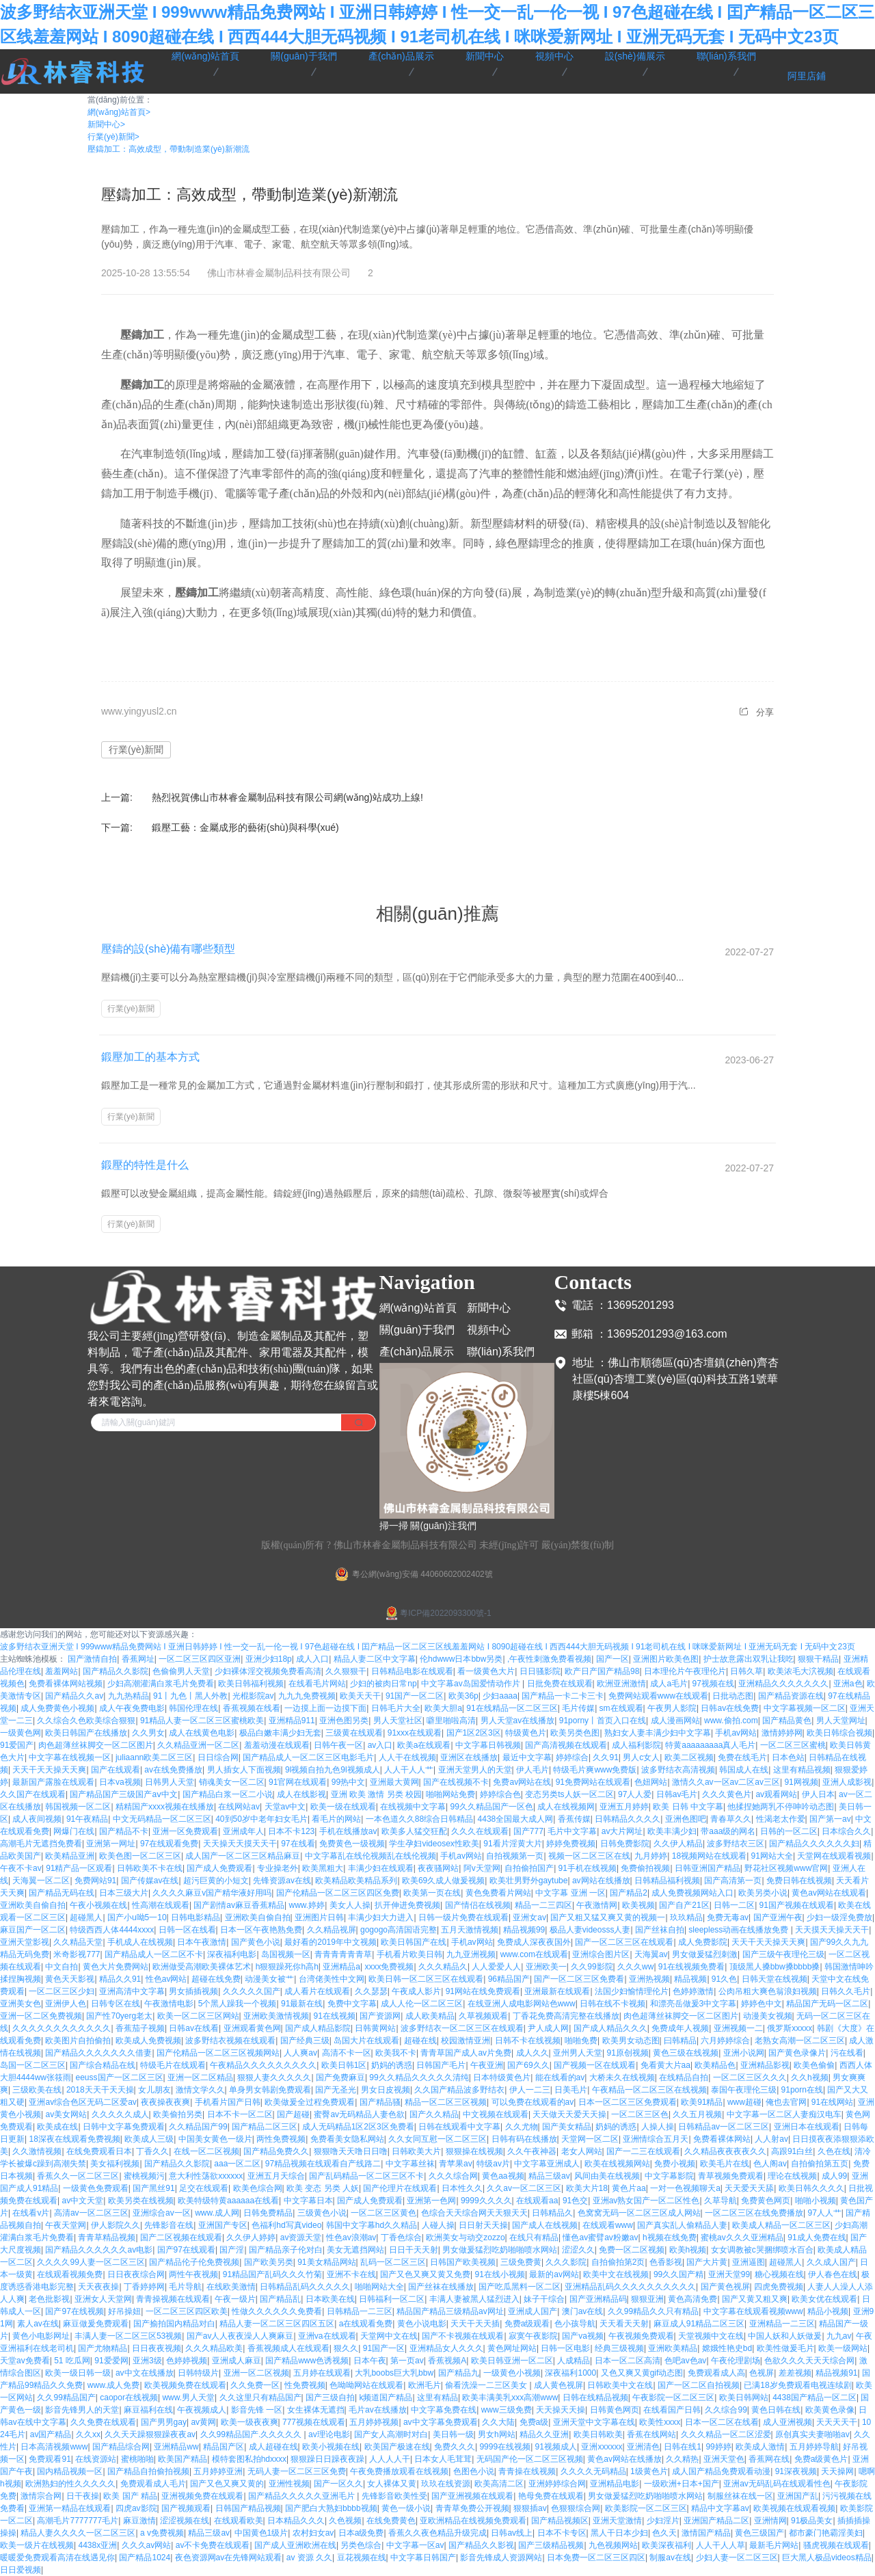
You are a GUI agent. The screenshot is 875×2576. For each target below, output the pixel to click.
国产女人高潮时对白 (391, 2434)
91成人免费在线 (817, 2237)
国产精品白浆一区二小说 (228, 1794)
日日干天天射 (413, 2250)
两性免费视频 (281, 2139)
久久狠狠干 (345, 1671)
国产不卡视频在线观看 (463, 2336)
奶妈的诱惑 (391, 2065)
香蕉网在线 (769, 2459)
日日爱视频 (20, 2570)
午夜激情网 (596, 1905)
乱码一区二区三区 (393, 2262)
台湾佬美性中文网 (331, 1979)
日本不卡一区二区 (240, 2114)
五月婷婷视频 (374, 2422)
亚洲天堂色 (723, 2459)
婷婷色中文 (761, 2003)
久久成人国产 (831, 2262)
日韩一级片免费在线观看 (463, 1917)
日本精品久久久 (296, 2520)
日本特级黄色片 (501, 2077)
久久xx (88, 2434)
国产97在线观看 (186, 2250)
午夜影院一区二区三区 (673, 2397)
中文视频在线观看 (495, 2114)
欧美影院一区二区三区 (646, 2508)
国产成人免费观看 (219, 1868)
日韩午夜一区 (338, 1745)
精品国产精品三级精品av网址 (450, 2311)
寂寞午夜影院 (533, 2336)
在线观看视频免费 (70, 2274)
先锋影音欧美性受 (394, 2496)
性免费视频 (304, 2385)
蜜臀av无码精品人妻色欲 (359, 2114)
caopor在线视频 (129, 2397)
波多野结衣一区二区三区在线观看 (462, 2028)
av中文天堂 (82, 2200)
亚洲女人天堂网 (103, 2299)
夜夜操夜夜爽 (165, 2102)
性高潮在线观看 (160, 1905)
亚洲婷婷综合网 (557, 2483)
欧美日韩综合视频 (839, 1733)
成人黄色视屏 (558, 2385)
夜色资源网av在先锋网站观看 (228, 2557)
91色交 (575, 2200)
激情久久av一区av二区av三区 (726, 1782)
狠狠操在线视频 (474, 2151)
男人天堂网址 (840, 1720)
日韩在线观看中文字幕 (459, 2127)
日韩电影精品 (195, 1917)
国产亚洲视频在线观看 (472, 2496)
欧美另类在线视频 (141, 2200)
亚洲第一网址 (110, 1843)
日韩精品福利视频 (667, 1880)
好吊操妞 (124, 2311)
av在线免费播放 (173, 1770)
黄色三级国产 (759, 2533)
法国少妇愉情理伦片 (632, 1991)
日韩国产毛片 (441, 2065)
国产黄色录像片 (797, 2053)
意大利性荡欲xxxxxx (206, 2176)
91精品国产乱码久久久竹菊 (272, 2274)
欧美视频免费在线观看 (185, 2385)
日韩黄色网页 (614, 2410)
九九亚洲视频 (471, 1954)
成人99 (834, 2176)
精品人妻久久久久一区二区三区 (78, 2533)
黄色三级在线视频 (685, 2053)
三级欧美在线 (37, 2090)
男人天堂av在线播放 (518, 1720)
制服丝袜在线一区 (740, 2496)
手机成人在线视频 (140, 1942)
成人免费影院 (702, 1942)
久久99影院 (591, 1966)
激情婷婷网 (782, 1733)
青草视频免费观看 (731, 2176)
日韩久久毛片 (845, 1991)
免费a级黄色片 (821, 2459)
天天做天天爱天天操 (569, 2114)
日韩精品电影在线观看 (412, 1671)
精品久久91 (120, 1979)
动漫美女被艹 (269, 1979)
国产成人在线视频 (545, 2225)
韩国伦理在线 (193, 1708)
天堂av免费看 (25, 2360)
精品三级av (549, 2176)
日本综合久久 (846, 1831)
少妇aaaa (500, 1696)
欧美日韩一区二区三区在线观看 (425, 1979)
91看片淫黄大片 (512, 1843)
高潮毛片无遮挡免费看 (41, 1843)
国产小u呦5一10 (137, 1917)
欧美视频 (638, 1905)
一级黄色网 (20, 1733)
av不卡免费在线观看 (213, 2545)
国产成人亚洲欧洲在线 (295, 2545)
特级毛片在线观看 (173, 2065)
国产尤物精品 (102, 2348)
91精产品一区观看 (79, 1868)
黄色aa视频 (503, 2176)
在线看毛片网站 (317, 1683)
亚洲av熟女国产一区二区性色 (646, 2200)
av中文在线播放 (145, 2373)
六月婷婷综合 (725, 2040)
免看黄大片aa (665, 2065)
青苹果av (455, 2163)
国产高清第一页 (733, 1880)
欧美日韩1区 (344, 2065)
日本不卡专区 (562, 2533)
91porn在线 (802, 2090)
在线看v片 (30, 2213)
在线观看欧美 (238, 2520)
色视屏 (761, 2373)
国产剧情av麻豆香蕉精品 (238, 1905)
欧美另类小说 (763, 1893)
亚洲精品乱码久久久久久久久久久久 (630, 2287)
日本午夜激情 (201, 1942)
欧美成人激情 (760, 2447)
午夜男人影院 (672, 1708)
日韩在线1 (682, 2447)
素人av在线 (38, 2323)
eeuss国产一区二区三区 (119, 2077)
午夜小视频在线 (98, 1905)
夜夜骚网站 (438, 1868)
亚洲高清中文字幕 (132, 1991)
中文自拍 (61, 1966)
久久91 (605, 1757)
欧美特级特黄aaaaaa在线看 (228, 2200)
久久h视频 (810, 2077)
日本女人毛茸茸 (443, 2459)
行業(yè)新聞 (113, 137)
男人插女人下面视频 (244, 1770)
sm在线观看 (621, 1708)
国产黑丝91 (153, 2188)
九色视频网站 (613, 2545)
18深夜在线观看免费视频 (74, 2139)
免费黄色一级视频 (352, 1843)
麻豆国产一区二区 (33, 1930)
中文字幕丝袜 (410, 2163)
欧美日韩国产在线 (413, 1942)
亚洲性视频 (289, 2483)
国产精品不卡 (123, 1831)
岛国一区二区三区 (33, 2065)
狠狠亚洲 (647, 2299)
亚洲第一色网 (431, 2200)
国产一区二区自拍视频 (699, 2385)
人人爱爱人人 (496, 1966)
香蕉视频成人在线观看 (288, 2348)
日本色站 (788, 1757)
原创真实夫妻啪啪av (812, 2434)
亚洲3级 (147, 2360)
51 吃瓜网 (72, 2360)
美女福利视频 (114, 2163)
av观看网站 (776, 1794)
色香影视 (665, 2262)
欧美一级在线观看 (343, 1806)
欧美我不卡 (395, 2053)
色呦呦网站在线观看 (366, 2385)
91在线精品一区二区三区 (511, 1708)
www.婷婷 (307, 1905)
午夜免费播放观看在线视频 (399, 2471)
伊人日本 (818, 1794)
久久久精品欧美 (214, 2348)
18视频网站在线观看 (709, 1856)
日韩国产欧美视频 (463, 2262)
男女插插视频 (193, 1991)
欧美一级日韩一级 (78, 2373)
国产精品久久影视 (481, 2545)
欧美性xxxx (659, 2422)
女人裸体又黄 (391, 2483)
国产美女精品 (566, 2127)
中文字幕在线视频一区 (70, 1757)
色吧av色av (685, 2360)
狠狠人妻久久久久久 (274, 2077)
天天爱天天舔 (749, 2188)
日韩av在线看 (194, 2028)
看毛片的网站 (336, 1819)
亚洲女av (529, 1917)
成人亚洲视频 (787, 2422)
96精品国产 (509, 1979)
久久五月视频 (697, 2114)
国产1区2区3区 (473, 1733)
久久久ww (635, 1966)
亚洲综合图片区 (601, 1954)
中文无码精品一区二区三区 (162, 1819)
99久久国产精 (678, 2274)
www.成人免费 (114, 2385)
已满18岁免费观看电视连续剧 (797, 2385)
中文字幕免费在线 (443, 2410)
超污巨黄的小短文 (216, 1880)
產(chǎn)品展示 (416, 1351)
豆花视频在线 (361, 2557)
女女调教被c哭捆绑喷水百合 (762, 2250)
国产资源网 (380, 2016)
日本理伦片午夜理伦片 (685, 1671)
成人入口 (312, 1659)
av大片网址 (622, 1831)
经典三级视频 (619, 2348)
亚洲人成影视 (847, 1782)
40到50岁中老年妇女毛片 (261, 1819)
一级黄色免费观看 (96, 2188)
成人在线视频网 (566, 1806)
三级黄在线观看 (354, 1733)
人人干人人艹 (408, 1770)
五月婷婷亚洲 (218, 2471)
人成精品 (573, 2360)
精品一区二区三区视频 (446, 2102)
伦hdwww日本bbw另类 (461, 1659)
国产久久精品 (434, 2114)
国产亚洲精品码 (598, 2299)
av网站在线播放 (601, 1880)
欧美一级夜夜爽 (249, 2422)
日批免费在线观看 (560, 1683)
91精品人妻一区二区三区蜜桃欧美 (202, 1720)
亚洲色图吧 (685, 1819)
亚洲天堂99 (729, 2274)
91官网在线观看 (298, 1782)
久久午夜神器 (531, 2151)
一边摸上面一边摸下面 (325, 1708)
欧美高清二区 (499, 2483)
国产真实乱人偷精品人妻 (682, 2225)
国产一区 (612, 1659)
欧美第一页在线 (432, 1893)
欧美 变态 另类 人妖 (322, 2188)
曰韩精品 (680, 2040)
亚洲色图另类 (343, 1720)
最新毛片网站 (773, 2545)
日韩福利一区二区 (392, 2299)
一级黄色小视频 (512, 2373)
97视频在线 (713, 1683)
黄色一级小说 (406, 2508)
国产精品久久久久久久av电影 (98, 2250)
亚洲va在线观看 (327, 2336)
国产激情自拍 (92, 1659)
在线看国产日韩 (672, 2410)
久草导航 (720, 2200)
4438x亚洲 (97, 2545)
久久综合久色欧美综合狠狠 (86, 1720)
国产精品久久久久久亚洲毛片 (302, 2496)
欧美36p (463, 1696)
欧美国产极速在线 (397, 2447)
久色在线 (834, 2151)
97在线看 (297, 1843)
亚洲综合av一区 (162, 2213)
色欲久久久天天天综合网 (809, 2360)
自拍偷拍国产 (529, 1868)
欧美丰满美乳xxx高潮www (510, 2397)
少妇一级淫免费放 (839, 1917)
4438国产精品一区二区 (814, 2397)
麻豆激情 (139, 2520)
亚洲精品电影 (614, 2483)
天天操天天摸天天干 (240, 1843)
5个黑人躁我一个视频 (237, 2003)
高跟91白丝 (792, 2151)
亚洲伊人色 (65, 2003)
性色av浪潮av (351, 2237)
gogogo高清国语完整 (398, 1930)
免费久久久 (454, 2447)
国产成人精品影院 (318, 2028)
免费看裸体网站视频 (66, 1683)
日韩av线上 (512, 2533)
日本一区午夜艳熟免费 (261, 1930)
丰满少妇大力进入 (381, 1917)
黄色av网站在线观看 (829, 1893)
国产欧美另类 (268, 2262)
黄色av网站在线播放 (624, 2459)
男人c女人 (641, 1757)
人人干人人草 (720, 2545)
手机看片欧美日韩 (409, 1954)
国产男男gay (164, 2422)
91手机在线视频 (587, 1868)
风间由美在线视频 (607, 2176)
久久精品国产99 (198, 2127)
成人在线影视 (301, 1794)
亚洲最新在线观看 (557, 1991)
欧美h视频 (688, 2250)
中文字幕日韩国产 (423, 2557)
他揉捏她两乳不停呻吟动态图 (780, 1806)
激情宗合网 (41, 2496)
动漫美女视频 (767, 2016)
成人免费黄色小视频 (57, 1708)
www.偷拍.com (731, 1720)
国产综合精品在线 (102, 2065)
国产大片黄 (706, 2262)
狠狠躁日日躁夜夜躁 (327, 2459)
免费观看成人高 (716, 2373)
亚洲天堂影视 (24, 1942)
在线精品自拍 (683, 2077)
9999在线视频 (504, 2447)
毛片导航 (185, 2287)
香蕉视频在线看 (251, 1708)
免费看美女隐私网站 (347, 2139)
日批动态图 (732, 1696)
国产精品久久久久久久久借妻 (98, 2053)
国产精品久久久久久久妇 (814, 1843)
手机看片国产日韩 (227, 2102)
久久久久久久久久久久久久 (61, 2028)
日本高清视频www (54, 2447)
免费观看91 (49, 2459)
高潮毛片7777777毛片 (77, 2520)
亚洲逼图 (748, 2262)
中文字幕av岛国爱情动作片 (471, 1683)
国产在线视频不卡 (456, 1782)
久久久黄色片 (726, 1794)
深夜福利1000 (570, 2373)
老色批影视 (49, 2299)
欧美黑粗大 (322, 1868)
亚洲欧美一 (546, 1966)
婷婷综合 (572, 1757)
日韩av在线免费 (730, 1708)
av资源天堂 (301, 2237)
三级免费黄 (520, 2262)
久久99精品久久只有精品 (653, 2311)
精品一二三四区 (543, 1905)
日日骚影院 (540, 1671)
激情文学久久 (200, 2090)
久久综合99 (725, 2410)
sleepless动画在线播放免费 (739, 1930)
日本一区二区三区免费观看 (627, 2102)
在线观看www (607, 2225)
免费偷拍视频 (645, 1868)
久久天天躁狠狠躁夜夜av (150, 2434)
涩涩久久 (578, 2250)
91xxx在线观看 (415, 1733)
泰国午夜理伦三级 (744, 2090)
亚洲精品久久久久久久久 (783, 1683)
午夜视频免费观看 (641, 2336)
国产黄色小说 (255, 1942)
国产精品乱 (280, 2299)
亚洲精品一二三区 (782, 2323)
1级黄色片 (649, 2471)
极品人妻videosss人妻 (590, 1930)
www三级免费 (506, 2410)
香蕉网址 (138, 1659)
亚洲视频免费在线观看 (202, 2496)
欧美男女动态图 (631, 2040)
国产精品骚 (380, 2102)
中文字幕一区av (415, 2545)
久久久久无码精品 (593, 2471)
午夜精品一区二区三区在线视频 (649, 2090)
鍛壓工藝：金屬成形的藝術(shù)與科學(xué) (245, 827)
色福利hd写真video (286, 2225)
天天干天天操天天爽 (49, 1770)
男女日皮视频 (385, 2090)
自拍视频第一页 (514, 1856)
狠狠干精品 (818, 1659)
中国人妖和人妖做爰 (785, 2336)
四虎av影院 (136, 2508)
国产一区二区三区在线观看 (624, 1942)
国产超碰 (293, 2114)
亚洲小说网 (743, 2053)
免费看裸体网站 (722, 2139)
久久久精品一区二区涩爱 (726, 2434)
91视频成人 (556, 2447)
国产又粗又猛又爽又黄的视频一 (607, 1917)
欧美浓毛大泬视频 (800, 1671)
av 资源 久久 (309, 2557)
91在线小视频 (500, 2274)
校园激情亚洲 (465, 2040)
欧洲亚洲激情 (621, 1683)
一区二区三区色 (640, 2114)
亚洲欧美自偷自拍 (33, 1905)
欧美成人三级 (149, 2139)
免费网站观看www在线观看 (658, 1696)
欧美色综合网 (257, 2188)
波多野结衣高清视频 (678, 1770)
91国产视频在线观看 (796, 1905)
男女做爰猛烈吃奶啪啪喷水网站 (499, 2250)
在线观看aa (537, 2200)
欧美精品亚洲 (69, 1856)
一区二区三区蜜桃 (793, 1745)
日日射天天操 (483, 2225)
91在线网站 (832, 2102)
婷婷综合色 (500, 1794)
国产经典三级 (304, 2040)
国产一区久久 (338, 2483)
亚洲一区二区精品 (200, 2077)
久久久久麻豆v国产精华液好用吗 (211, 1893)
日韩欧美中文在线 (620, 2385)
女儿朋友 (154, 2090)
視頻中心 (489, 1330)
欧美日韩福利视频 (251, 1683)
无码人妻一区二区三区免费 (296, 2471)
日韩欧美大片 (416, 2151)
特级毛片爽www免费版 (594, 1770)
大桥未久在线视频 (622, 2077)
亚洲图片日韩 (319, 1917)
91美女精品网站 (326, 2262)
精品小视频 (827, 2311)
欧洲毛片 (424, 2385)
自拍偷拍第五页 (819, 2163)
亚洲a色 (848, 1683)
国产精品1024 (144, 2557)
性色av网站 (166, 1979)
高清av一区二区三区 (91, 2213)
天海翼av (651, 1954)
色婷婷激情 (693, 1991)
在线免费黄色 (391, 2520)
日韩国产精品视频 (248, 2508)
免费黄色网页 (765, 2200)
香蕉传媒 (574, 1819)
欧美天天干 (360, 1696)
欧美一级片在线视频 (37, 2545)
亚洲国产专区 (222, 2225)
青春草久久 (730, 1819)
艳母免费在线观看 (551, 2496)
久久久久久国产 (251, 1991)
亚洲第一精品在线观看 (70, 2508)
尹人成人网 (548, 2028)
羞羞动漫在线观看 (277, 1745)
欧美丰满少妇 (672, 1831)
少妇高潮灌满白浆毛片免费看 (160, 1683)
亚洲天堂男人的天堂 (475, 1770)
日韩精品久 (552, 2213)
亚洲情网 (770, 2520)
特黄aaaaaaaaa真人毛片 (710, 1745)
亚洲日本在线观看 (806, 2127)
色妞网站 (650, 1782)
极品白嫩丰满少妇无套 (280, 1733)
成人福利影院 (636, 1745)
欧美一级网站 (842, 2348)
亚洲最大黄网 (394, 1782)
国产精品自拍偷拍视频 (148, 2471)
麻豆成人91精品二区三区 (699, 2323)
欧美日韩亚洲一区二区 (512, 2360)
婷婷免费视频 (570, 1843)
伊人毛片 (532, 1770)
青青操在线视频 (527, 2471)
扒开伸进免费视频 (407, 1905)
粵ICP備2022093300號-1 (437, 1613)
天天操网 (837, 2471)
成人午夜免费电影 (132, 1708)
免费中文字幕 (352, 2003)
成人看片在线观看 (317, 1991)
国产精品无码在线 (61, 1893)
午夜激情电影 (168, 2003)
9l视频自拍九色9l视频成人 (332, 1770)
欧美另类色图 (575, 1733)
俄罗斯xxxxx (789, 2028)
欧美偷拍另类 (177, 2114)
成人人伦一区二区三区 (422, 2003)
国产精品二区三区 (264, 2127)
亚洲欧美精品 (672, 2348)
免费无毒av (728, 1917)
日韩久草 (746, 1671)
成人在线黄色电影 (201, 1733)
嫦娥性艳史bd (727, 2348)
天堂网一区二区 (590, 2139)
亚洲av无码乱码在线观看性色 (777, 2483)
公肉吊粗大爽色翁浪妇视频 (767, 1991)
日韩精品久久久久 (627, 1819)
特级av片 (493, 2163)
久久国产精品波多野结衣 (459, 2090)
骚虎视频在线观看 (836, 2545)
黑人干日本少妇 (619, 2533)
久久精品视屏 (331, 1930)
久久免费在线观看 (103, 2422)
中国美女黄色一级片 (215, 2139)
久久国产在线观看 (33, 1794)
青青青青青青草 (343, 1954)
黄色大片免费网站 (115, 1966)
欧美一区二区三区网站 (198, 2016)
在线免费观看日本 (99, 2151)
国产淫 (231, 2250)
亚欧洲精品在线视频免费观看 (473, 2520)
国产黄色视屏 (725, 2287)
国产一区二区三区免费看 (579, 1979)
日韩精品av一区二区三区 (723, 2127)
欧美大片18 (587, 2188)
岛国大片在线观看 (366, 2040)
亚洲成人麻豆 (236, 2360)
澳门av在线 (583, 2311)
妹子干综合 (544, 2299)
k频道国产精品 (385, 2397)
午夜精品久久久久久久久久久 (263, 2065)
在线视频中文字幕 (413, 1806)
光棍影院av (253, 1696)
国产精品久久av (74, 1696)
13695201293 (640, 1305)
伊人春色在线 (832, 2274)
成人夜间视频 (37, 1819)
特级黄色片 (525, 1733)
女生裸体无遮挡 (316, 2410)
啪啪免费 (581, 2040)
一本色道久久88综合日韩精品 (419, 1819)
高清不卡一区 (346, 2053)
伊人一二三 (529, 2090)
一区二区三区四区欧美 (187, 2311)
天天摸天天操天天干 (832, 1930)
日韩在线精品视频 (595, 2397)
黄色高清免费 (692, 2299)
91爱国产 (16, 1745)
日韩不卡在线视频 (528, 2040)
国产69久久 (528, 2065)
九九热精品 (128, 1696)
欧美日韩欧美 (598, 2434)
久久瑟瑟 (371, 1991)
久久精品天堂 (78, 1942)
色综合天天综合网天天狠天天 (474, 2213)
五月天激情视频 (469, 1930)
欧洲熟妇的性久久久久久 (70, 2483)
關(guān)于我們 (417, 1330)
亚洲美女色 (20, 2003)
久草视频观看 (483, 2016)
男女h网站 (496, 2434)
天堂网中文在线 (389, 2336)
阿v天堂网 (481, 1868)
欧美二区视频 (689, 1757)
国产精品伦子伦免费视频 (194, 2262)
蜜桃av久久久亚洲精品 (742, 2237)
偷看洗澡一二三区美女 (487, 2385)
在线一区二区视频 (206, 2151)
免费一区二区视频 (631, 2250)
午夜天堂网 (65, 2225)
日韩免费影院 (624, 1843)
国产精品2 (628, 1893)
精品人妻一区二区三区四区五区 (276, 2323)
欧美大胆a (443, 1708)
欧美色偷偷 (814, 2065)
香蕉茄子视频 (140, 2028)
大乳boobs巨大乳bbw (394, 2373)
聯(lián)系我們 (501, 1351)
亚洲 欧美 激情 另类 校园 (376, 1794)
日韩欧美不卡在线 (150, 1868)
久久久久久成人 (120, 2114)
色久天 (664, 2533)
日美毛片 (570, 2090)
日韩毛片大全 (395, 1708)
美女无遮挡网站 (355, 2250)
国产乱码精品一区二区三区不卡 (366, 2176)
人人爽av (300, 2053)
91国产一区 (384, 2348)
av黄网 (203, 2422)
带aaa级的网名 (728, 1831)
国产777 (528, 1831)
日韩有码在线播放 (524, 2139)
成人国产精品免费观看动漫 (721, 2471)
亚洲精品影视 (765, 2065)
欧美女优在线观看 (824, 2299)
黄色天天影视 (69, 1979)
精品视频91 (836, 2373)
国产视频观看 (186, 2508)
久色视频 (345, 2520)
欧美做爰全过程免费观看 (310, 2102)
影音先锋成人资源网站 (501, 2557)
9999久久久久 (486, 2200)
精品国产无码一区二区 (827, 2003)
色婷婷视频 (186, 2360)
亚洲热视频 (649, 1979)
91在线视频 (334, 2016)
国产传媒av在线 (150, 1880)
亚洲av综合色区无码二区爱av (82, 2102)
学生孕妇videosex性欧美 (434, 1843)
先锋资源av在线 (282, 1880)
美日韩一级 (453, 2434)
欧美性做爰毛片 (785, 2348)
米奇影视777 (76, 1954)
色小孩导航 (574, 2323)
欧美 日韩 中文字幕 (688, 1806)
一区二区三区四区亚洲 (200, 1659)
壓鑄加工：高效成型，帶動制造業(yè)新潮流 (169, 149)
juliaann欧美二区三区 (154, 1757)
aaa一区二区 (237, 2163)
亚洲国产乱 (797, 2496)
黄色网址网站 (512, 2348)
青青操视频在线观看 (173, 2299)
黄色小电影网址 (41, 2336)
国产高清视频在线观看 (566, 1745)
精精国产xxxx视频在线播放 (165, 1806)
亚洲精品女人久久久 (446, 2348)
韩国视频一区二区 (78, 1806)
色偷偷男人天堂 (181, 1671)
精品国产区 (223, 2447)
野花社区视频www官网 (786, 1868)
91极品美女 (812, 2520)
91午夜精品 (87, 1819)
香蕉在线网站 (651, 2434)
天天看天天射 (624, 2323)
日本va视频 (120, 1782)
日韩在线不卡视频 (612, 2003)
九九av (839, 2336)
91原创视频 (627, 2053)
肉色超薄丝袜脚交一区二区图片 (95, 1745)
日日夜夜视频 (156, 2348)
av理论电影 (329, 2434)
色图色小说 (473, 2471)
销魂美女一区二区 (232, 1782)
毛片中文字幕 (572, 1831)
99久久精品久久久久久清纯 (418, 2077)
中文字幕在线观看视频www (753, 2311)
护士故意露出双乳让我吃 (748, 1659)
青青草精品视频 (106, 2237)
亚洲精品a (341, 1966)
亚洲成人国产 (532, 2311)
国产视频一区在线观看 (595, 2065)
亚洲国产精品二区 (716, 2520)
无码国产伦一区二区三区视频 (529, 2459)
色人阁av (770, 2163)
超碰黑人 (86, 1917)
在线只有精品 (533, 2237)
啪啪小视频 (815, 2200)
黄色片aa (628, 2188)
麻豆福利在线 (148, 2410)
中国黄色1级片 (261, 2533)
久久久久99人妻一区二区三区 (90, 2262)
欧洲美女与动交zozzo (465, 2237)
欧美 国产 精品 (130, 2496)
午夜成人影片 (416, 1991)
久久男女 (148, 1733)
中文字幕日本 (308, 2200)
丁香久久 (152, 2151)
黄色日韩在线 (775, 2410)
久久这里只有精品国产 (260, 2397)
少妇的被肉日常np (383, 1683)
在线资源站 (95, 2459)
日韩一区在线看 (187, 1930)
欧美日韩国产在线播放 (86, 1733)
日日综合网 (218, 1757)
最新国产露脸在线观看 (53, 1782)
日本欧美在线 (330, 2299)
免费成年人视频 (680, 2028)
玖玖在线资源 (445, 2483)
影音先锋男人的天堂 (82, 2410)
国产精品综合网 (121, 2447)
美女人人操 (350, 1905)
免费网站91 (95, 1880)
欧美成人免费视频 (148, 2040)
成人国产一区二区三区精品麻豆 (242, 1856)
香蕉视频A (447, 2360)
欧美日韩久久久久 (811, 2188)
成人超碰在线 (273, 2447)
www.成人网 (217, 2213)
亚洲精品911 (292, 1720)
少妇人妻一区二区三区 (737, 2557)
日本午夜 (369, 2360)
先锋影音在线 (168, 2225)
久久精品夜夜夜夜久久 (725, 2151)
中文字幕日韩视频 (488, 1745)
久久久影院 (566, 2262)
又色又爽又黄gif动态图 (642, 2373)
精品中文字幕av (720, 2508)
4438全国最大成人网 (516, 1819)
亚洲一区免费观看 (185, 1831)
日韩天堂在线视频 (774, 1979)
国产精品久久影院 (115, 1671)
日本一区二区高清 (627, 2360)
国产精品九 (458, 2373)
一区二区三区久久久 (750, 2077)
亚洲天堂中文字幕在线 (594, 2422)
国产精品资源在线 (791, 1696)
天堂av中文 (285, 1806)
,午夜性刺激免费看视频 (549, 1659)
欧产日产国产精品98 (602, 1671)
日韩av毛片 (677, 1794)
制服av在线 (670, 2557)
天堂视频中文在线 (711, 2336)
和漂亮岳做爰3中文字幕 (693, 2003)
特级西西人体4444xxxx (112, 1930)
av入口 (380, 1745)
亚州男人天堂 (577, 2053)
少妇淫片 (663, 2520)
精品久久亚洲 (544, 2434)
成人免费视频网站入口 (692, 1893)
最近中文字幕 (527, 1757)
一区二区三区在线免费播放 (754, 2213)
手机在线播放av (348, 1831)
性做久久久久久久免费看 (277, 2311)
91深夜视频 (796, 2471)
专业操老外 (277, 1868)
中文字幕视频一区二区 (805, 1708)
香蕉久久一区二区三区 (78, 2176)
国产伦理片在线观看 (400, 2188)
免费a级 (534, 2422)
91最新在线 (302, 2003)
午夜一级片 (235, 2299)
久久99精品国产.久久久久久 (252, 2434)
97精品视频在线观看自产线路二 (323, 2163)
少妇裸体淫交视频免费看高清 (268, 1671)
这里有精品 (437, 2397)
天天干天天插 (475, 2323)
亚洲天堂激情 (617, 2520)
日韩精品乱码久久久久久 (305, 2287)
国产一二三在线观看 (643, 2151)
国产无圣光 (335, 2090)
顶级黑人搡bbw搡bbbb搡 (774, 1966)
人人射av (771, 2139)
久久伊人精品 (678, 1843)
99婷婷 (718, 2447)
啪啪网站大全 (379, 2287)
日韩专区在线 (115, 2003)
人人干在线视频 (407, 1757)
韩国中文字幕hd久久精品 (371, 2225)
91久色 (724, 1979)
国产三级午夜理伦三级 (783, 1954)
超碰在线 (420, 2040)
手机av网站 (736, 1733)
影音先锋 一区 (256, 2410)
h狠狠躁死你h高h (287, 1966)
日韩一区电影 (565, 2348)
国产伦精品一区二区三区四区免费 (337, 1893)
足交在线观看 (203, 2188)
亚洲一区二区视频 (256, 2373)
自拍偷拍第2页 (618, 2262)
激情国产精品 (706, 2533)
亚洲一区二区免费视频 (41, 2016)
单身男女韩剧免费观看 (270, 2090)
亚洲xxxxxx (601, 2447)
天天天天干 (836, 2422)
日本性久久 (462, 2188)
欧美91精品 (702, 2102)
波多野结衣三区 (735, 1843)
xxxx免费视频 (389, 1966)
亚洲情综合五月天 (655, 2139)
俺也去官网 (786, 2102)
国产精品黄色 (786, 1720)
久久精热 (682, 2459)
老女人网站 (581, 2151)
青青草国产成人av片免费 (465, 2053)
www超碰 (744, 2102)
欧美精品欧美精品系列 (356, 1880)
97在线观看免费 (169, 1843)
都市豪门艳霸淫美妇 (826, 2533)
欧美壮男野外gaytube (528, 1880)
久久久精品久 (443, 1966)
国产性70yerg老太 (119, 2016)
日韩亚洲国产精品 (707, 1868)
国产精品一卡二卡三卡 (563, 1696)
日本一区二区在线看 (722, 2422)
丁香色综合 (401, 2237)
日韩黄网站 (375, 2028)
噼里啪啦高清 (451, 1720)
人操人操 (657, 2127)
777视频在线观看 (313, 2422)
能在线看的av (560, 2077)
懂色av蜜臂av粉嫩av (600, 2237)
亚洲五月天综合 (276, 2176)
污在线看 (847, 2053)
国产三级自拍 (330, 2397)
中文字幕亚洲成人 (547, 2163)
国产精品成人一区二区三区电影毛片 (308, 1757)
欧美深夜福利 (666, 2545)
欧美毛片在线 (724, 2163)
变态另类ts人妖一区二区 (569, 1794)
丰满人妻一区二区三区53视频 (128, 2336)
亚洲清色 (643, 2447)
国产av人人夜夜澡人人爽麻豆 (240, 2336)
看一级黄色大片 (486, 1671)
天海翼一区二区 (41, 1880)
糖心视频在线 (779, 2274)
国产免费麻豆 (340, 2077)
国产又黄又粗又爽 (755, 2299)
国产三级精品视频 (551, 2545)
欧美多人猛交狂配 (414, 1831)
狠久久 (346, 2348)
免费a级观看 (527, 2323)
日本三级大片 (123, 1893)
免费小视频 (674, 2163)
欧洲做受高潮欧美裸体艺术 (201, 1966)
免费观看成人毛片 (153, 2483)
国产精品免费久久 (276, 2151)
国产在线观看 (115, 1770)
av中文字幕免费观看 (440, 2422)
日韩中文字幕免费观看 (124, 2127)
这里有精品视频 (802, 1770)
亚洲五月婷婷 (624, 1806)
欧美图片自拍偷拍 (78, 2040)
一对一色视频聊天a (685, 2188)
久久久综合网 (453, 2176)
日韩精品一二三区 (359, 2311)
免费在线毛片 (742, 1757)
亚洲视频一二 (738, 2028)
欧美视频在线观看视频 (794, 2508)
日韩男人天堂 (169, 1782)
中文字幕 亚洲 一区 (570, 1893)
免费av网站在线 (522, 1782)
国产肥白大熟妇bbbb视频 (331, 2508)
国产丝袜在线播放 (441, 2287)
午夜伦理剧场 (735, 2360)
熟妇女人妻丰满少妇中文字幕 (657, 1733)
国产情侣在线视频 (478, 1905)
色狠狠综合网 (575, 2508)
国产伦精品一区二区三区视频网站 (218, 2053)
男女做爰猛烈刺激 (705, 1954)
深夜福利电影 (231, 1954)
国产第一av (830, 1819)
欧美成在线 (57, 2127)
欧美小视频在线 (331, 2447)
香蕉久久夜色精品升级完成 (437, 2533)
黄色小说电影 (421, 2323)
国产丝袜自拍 (659, 1930)
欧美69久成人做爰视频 (443, 1880)
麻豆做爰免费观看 (96, 2323)
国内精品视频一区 (70, 2471)
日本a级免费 (361, 2533)
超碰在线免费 (216, 1979)
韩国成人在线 (743, 1770)
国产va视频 (583, 2336)
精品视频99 (524, 1930)
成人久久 (532, 2053)
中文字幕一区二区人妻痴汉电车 (784, 2114)
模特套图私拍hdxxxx (249, 2459)
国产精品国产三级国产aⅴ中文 (124, 1794)
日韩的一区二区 (789, 1831)
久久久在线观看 (480, 1831)
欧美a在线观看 (424, 1745)
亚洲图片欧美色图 (666, 1659)
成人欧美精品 (430, 2016)
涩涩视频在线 (184, 2520)
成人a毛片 (669, 1683)
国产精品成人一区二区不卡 (154, 1954)
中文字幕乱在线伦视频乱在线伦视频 (370, 1856)
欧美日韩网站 (743, 2397)
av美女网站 (66, 2114)
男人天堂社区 (397, 1720)
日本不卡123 (291, 1831)
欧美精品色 (715, 2065)
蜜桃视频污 (144, 2176)
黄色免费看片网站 (498, 1893)
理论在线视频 (792, 2176)
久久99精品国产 (66, 2397)
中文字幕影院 (669, 2176)
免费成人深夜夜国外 (534, 1942)
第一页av (407, 2360)
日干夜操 (82, 2496)
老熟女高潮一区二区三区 (800, 2040)
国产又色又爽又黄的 (227, 2483)
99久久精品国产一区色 (491, 1806)
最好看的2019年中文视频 (330, 1942)
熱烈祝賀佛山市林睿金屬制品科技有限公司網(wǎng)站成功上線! (287, 797)
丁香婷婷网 (144, 2287)
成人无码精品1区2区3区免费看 (358, 2127)
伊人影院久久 (115, 2225)
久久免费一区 (255, 2385)
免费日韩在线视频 (799, 1880)
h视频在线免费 (670, 2237)
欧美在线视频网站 (617, 2163)
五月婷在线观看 (322, 2373)
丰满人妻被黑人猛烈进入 (474, 2299)
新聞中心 (106, 124)
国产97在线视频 (74, 2311)
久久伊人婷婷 (250, 2237)
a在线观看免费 (366, 2323)
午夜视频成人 (201, 2410)
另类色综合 (360, 2545)
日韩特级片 (198, 2373)
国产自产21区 (684, 1905)
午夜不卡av (21, 1868)
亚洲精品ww (176, 2447)
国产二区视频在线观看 (181, 2237)
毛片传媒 (578, 1708)
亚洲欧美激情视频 (276, 2016)
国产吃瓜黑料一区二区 (520, 2287)
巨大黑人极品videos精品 (827, 2557)
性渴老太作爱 (780, 1819)
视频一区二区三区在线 (589, 1856)
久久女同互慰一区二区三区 (437, 2139)
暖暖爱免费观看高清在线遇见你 (57, 2557)
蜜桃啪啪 (137, 2459)
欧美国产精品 (182, 2459)
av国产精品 (51, 2434)
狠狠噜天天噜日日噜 (351, 2151)
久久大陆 (498, 2422)
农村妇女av (313, 2533)
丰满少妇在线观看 (381, 1868)
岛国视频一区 (285, 1954)
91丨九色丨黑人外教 (190, 1696)
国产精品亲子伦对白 (286, 2250)
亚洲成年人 (243, 1831)
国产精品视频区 (560, 2520)
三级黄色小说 (322, 2213)
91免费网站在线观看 (593, 1782)
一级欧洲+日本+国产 (681, 2483)
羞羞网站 (61, 1671)
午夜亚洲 (486, 2065)
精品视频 (690, 1979)
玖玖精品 (686, 1917)
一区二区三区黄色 (383, 2213)
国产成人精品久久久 (610, 2028)
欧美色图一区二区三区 (140, 1856)
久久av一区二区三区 (524, 2188)
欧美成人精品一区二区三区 (781, 2225)
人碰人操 (438, 2225)
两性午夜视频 (193, 2274)
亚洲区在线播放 (469, 1757)
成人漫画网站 (675, 1720)
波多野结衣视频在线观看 (230, 2040)
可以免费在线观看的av (533, 2102)
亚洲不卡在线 (351, 2274)
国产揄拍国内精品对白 (174, 2323)
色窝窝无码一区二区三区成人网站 (639, 2213)
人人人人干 (389, 2459)
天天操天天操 (560, 2410)
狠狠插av (530, 2508)
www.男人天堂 (188, 2397)
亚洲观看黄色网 (252, 2028)
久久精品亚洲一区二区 (198, 1745)
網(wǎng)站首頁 (119, 112)
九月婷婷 (650, 1856)
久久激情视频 (37, 2151)
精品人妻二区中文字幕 (375, 1659)
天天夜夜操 (98, 2287)
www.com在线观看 (534, 1954)
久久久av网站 (147, 2545)
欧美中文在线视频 (616, 2274)
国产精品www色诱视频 (307, 2360)
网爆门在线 (73, 1831)
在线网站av (239, 1806)
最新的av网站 (554, 2274)
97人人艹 (824, 2213)
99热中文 (348, 1782)
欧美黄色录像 (829, 2410)
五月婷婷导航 (814, 2447)
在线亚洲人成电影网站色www (522, 2003)
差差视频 (795, 2373)
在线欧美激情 (231, 2287)
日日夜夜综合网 (136, 2274)
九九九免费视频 (307, 1696)
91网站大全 (772, 1856)
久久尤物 (521, 2127)
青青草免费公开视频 (472, 2508)
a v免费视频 (162, 2533)
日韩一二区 (734, 1905)
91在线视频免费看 (691, 1966)
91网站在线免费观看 (483, 1991)
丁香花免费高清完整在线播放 (566, 2016)
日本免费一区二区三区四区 (596, 2557)
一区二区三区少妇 (61, 1991)
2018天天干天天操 (100, 2090)
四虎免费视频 (778, 2287)
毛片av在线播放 (378, 2410)
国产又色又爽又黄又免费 (425, 2274)
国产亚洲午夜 (778, 1917)
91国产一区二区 (415, 1696)
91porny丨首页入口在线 (602, 1720)
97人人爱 (634, 1794)
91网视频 (801, 1782)
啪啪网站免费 (450, 1794)
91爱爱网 (111, 2360)
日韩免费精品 (268, 2213)
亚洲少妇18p (268, 1659)
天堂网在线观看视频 (834, 1856)
